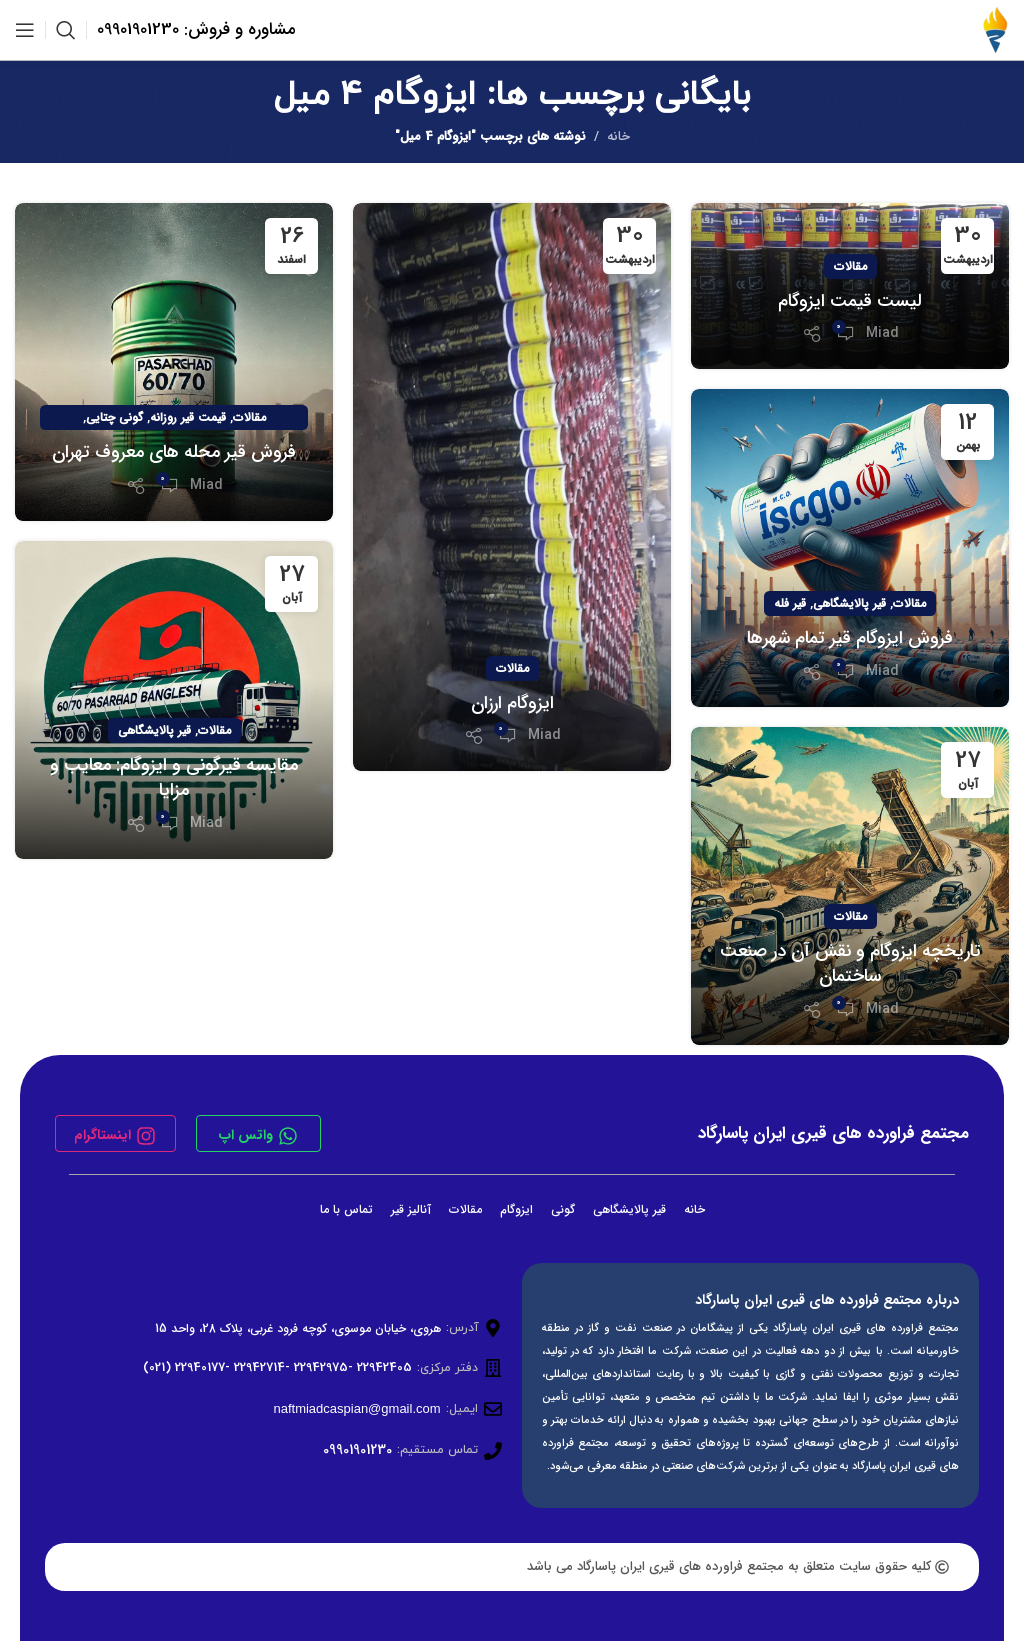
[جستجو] (66, 30)
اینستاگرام (102, 1135)
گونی (563, 1209)
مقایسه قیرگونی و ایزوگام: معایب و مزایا (174, 777)
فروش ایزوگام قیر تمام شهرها (850, 638)
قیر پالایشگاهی (849, 603)
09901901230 (357, 1450)
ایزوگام (516, 1209)
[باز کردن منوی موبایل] (25, 30)
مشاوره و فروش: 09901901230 (196, 29)
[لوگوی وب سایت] (995, 29)
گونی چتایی (114, 417)
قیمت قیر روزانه (188, 417)
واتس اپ (246, 1135)
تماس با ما (346, 1209)
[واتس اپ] (288, 1136)
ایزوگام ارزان (512, 703)
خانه (618, 136)
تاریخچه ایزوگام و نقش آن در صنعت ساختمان (850, 963)
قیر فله (790, 603)
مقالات (850, 266)
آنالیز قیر (411, 1209)
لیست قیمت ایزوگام (850, 301)
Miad (882, 333)
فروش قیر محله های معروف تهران (174, 452)
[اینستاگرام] (146, 1136)
